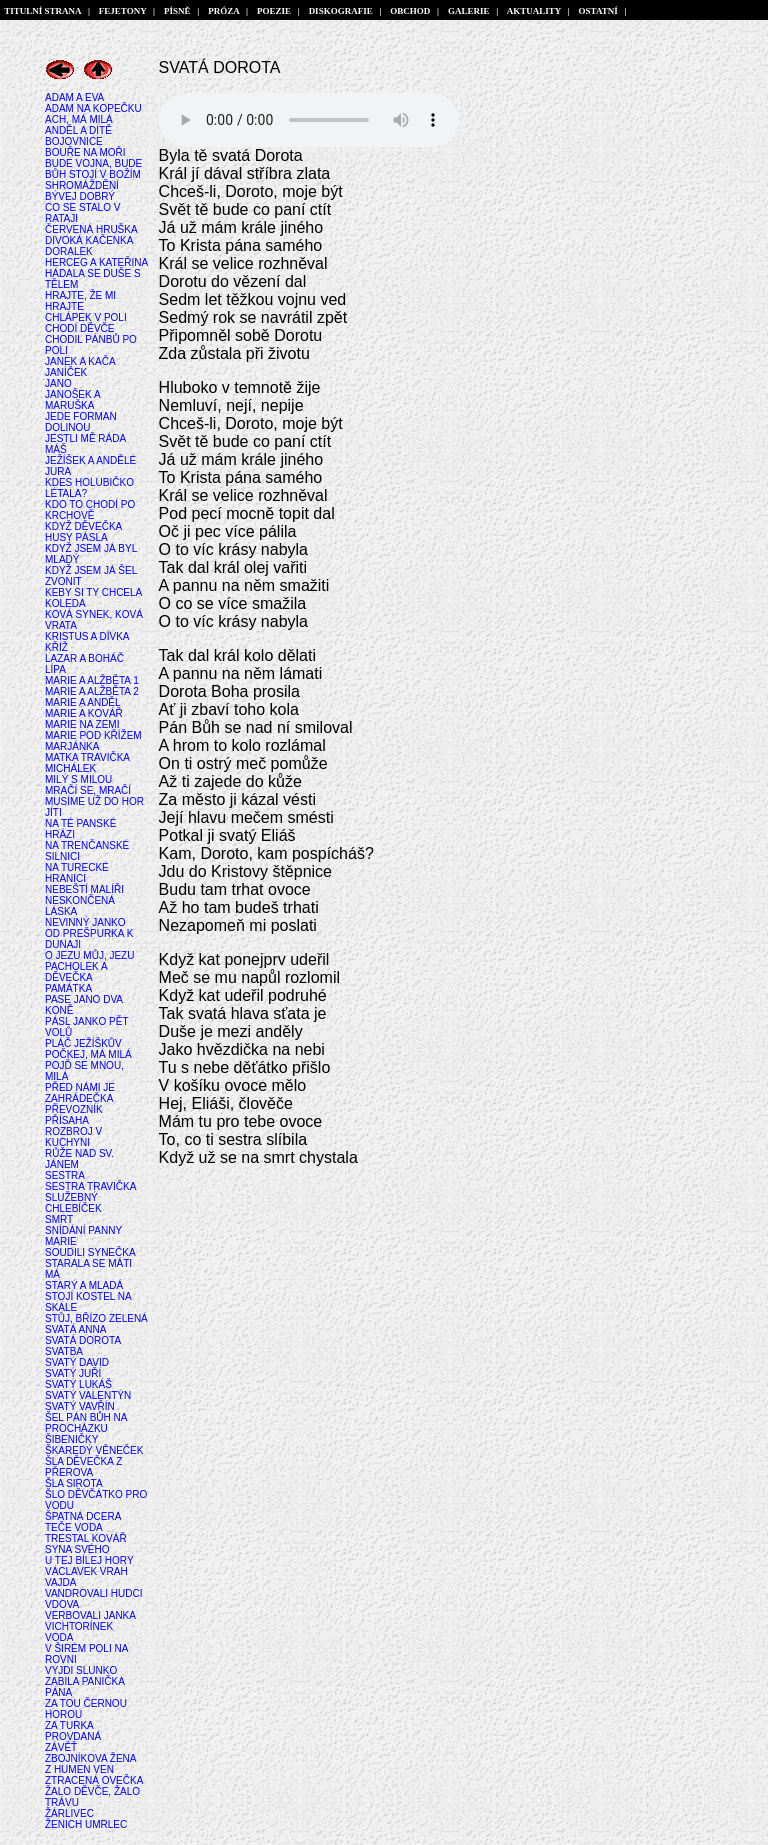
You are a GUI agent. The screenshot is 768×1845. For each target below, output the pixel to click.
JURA (58, 471)
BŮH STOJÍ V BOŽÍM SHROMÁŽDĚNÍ (93, 180)
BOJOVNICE (74, 141)
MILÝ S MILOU (78, 779)
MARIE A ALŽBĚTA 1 (92, 680)
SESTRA (65, 1175)
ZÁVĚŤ (61, 1747)
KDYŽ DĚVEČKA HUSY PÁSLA (83, 532)
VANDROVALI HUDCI (93, 1593)
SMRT (59, 1219)
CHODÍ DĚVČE (79, 328)
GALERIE (469, 11)
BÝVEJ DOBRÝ (80, 196)
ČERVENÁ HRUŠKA (91, 229)
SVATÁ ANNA (75, 1329)
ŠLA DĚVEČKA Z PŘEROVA (83, 1467)
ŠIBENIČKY (71, 1439)
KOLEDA (65, 603)
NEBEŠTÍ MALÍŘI (84, 889)
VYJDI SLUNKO (81, 1670)
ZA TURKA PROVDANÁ (73, 1731)
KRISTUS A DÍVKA (87, 636)
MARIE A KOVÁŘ (84, 713)
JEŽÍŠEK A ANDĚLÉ (90, 460)
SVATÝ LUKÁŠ (78, 1384)
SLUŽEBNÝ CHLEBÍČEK (73, 1203)
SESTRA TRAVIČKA (90, 1186)
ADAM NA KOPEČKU (93, 108)
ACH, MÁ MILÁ (79, 119)
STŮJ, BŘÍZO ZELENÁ (96, 1318)
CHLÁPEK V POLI (86, 317)
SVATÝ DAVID (77, 1362)
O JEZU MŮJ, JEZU (89, 955)
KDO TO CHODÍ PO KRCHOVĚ (90, 510)
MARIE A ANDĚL (83, 702)
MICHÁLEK (70, 768)
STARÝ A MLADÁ (84, 1285)
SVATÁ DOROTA (83, 1340)
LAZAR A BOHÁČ (84, 658)
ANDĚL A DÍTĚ (78, 130)
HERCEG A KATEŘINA (96, 262)
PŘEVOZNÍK (74, 1109)
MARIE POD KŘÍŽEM (93, 735)
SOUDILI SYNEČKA (90, 1252)
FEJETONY (122, 11)
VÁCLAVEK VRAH (86, 1571)
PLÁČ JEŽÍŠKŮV (83, 1043)
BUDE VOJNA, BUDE (93, 163)
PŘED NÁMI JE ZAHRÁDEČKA (80, 1093)
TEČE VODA (74, 1527)
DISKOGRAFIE (340, 11)
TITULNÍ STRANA (43, 11)
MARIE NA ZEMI (82, 724)
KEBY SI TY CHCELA (93, 592)
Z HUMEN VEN (79, 1769)
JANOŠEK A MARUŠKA (72, 400)
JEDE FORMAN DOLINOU (81, 422)
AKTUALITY (534, 11)
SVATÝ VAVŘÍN (80, 1406)
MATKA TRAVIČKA (87, 757)
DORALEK (69, 251)
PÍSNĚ (178, 11)
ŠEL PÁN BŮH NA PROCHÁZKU (86, 1423)
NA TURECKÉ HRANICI (77, 873)
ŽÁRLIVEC (69, 1813)
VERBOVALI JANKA (90, 1615)
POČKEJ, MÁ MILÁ (88, 1054)
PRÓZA (224, 11)
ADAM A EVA (74, 97)
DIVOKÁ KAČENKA (89, 240)
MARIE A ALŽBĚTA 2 (92, 691)
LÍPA (55, 669)
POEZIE (273, 11)
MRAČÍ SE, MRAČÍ (88, 790)
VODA (59, 1637)
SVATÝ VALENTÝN (88, 1395)
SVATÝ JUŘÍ (73, 1373)
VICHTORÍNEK (79, 1626)
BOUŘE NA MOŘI (85, 152)
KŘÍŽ (56, 647)
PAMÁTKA (68, 988)
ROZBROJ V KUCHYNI (73, 1137)
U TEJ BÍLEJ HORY (89, 1560)
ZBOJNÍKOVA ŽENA (91, 1758)
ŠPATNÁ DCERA (83, 1516)
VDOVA (62, 1604)
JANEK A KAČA (80, 361)
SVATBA (64, 1351)
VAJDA (61, 1582)
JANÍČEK (66, 372)
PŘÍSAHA (67, 1120)
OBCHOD (410, 11)
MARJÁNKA (72, 746)
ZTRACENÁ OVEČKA (94, 1780)
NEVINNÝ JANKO (85, 922)
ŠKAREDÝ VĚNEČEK (94, 1450)
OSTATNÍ (598, 11)
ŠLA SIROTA (74, 1483)
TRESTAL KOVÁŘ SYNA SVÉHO (86, 1544)
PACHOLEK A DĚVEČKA (76, 972)
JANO (58, 383)
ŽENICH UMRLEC (86, 1824)
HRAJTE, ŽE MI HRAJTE (80, 301)
